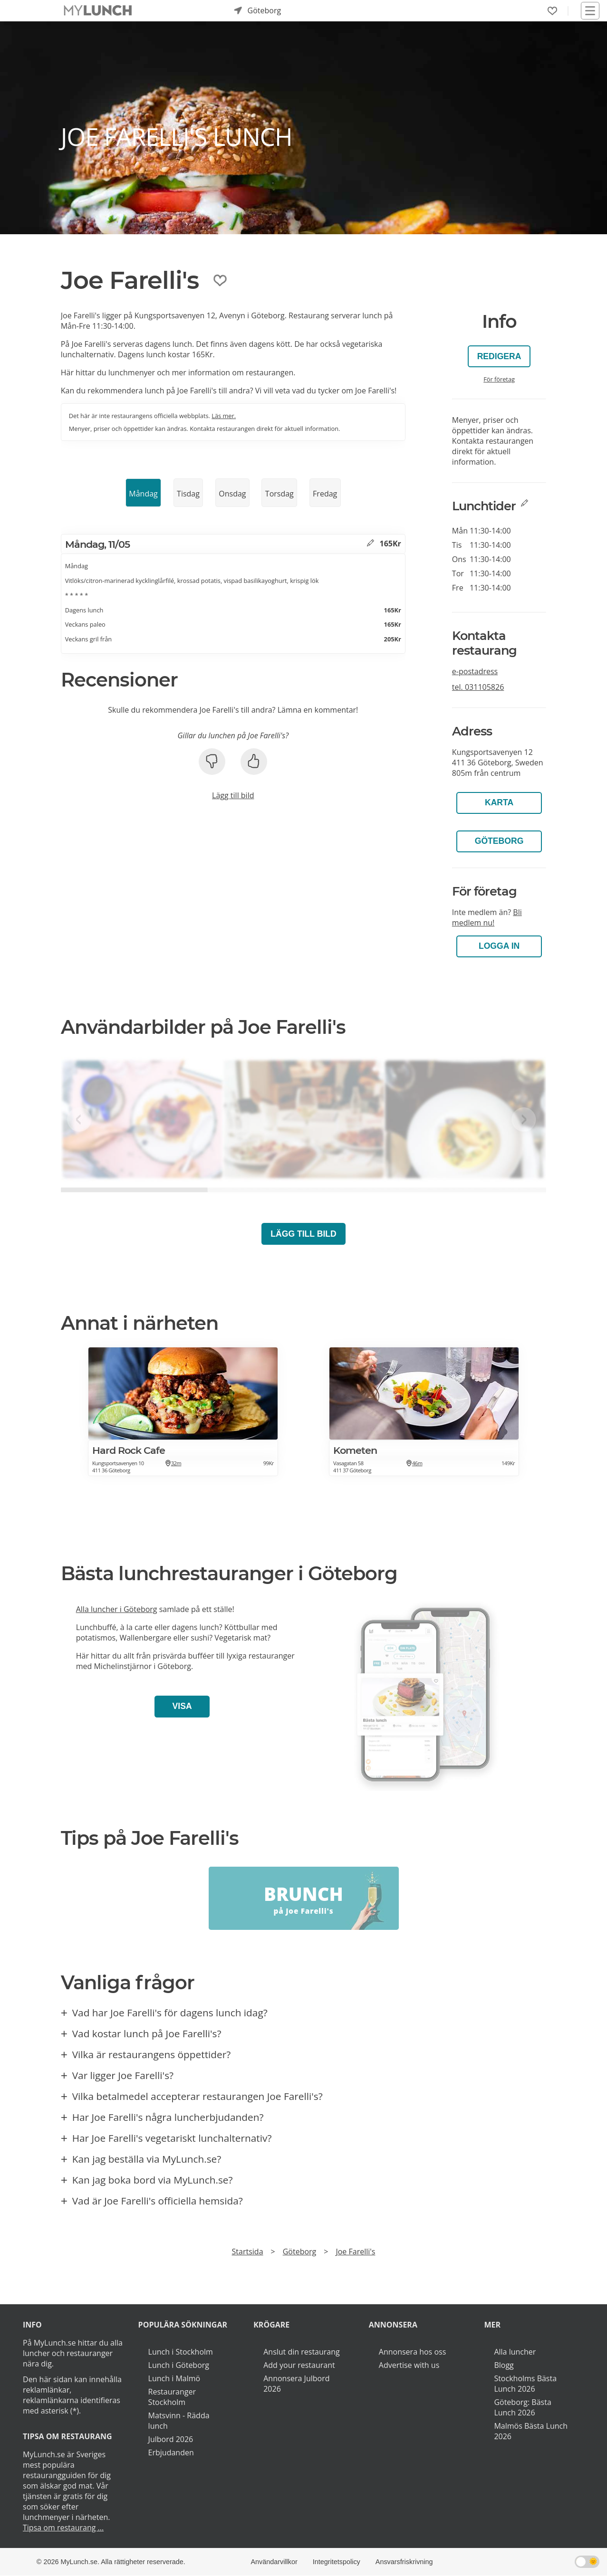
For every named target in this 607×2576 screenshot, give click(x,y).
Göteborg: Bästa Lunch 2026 (522, 2407)
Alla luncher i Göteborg (116, 1609)
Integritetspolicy (336, 2562)
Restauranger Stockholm (172, 2396)
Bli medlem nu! (487, 917)
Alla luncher (515, 2352)
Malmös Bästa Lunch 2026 (531, 2431)
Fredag (325, 493)
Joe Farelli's (355, 2251)
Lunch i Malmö (174, 2378)
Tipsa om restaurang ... (63, 2527)
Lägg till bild (233, 795)
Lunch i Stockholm (180, 2352)
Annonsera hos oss (412, 2352)
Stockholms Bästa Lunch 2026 (525, 2383)
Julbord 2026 (170, 2439)
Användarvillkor (274, 2562)
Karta (499, 802)
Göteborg (499, 841)
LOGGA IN (499, 946)
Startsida (247, 2251)
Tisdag (188, 493)
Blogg (503, 2365)
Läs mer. (224, 415)
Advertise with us (409, 2365)
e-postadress (475, 671)
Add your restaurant (299, 2365)
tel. (478, 687)
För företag (499, 379)
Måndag (143, 493)
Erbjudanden (171, 2452)
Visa (182, 1706)
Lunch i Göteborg (178, 2365)
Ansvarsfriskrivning (404, 2562)
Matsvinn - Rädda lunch (179, 2420)
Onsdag (232, 493)
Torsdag (279, 493)
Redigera (499, 356)
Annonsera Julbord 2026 (296, 2383)
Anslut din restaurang (301, 2352)
